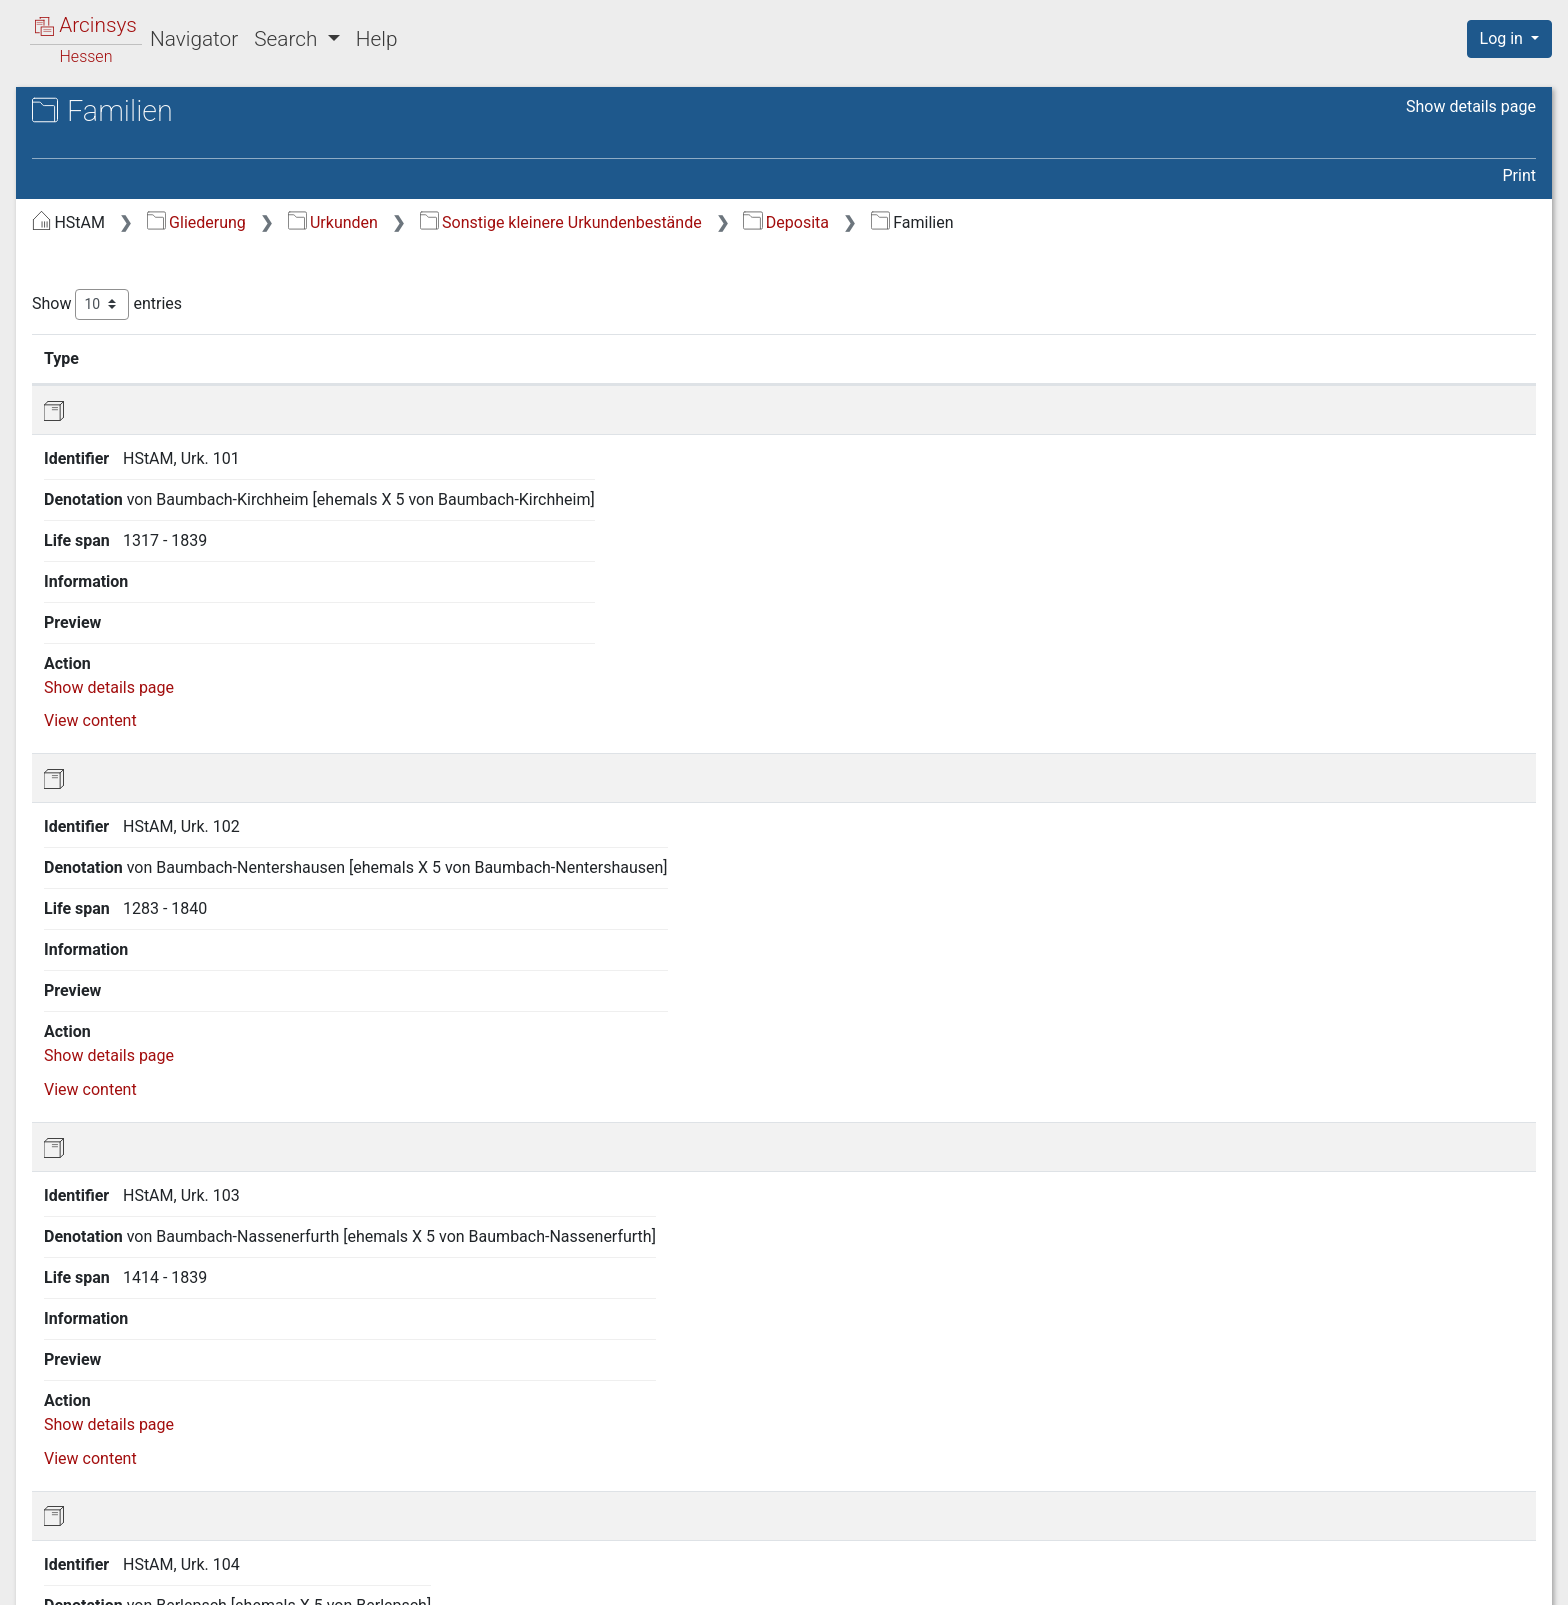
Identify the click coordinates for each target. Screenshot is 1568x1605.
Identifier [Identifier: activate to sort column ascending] (495, 358)
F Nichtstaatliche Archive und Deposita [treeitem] (173, 914)
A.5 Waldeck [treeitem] (131, 391)
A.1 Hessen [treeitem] (127, 268)
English (45, 1563)
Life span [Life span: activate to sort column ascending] (1102, 358)
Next (1450, 1477)
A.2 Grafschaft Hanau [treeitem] (163, 293)
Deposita (1122, 222)
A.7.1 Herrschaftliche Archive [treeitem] (180, 498)
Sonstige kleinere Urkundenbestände (897, 222)
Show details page (1471, 106)
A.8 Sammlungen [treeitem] (148, 781)
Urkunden (669, 222)
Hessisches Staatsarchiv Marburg (187, 134)
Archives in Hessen (116, 113)
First (1195, 1477)
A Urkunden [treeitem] (110, 244)
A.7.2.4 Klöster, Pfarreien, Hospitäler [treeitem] (212, 693)
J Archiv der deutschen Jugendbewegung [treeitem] (150, 1085)
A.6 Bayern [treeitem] (125, 415)
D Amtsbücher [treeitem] (119, 855)
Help (377, 39)
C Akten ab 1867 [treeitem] (127, 830)
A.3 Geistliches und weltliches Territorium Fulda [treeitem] (193, 327)
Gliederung (532, 222)
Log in (1503, 38)
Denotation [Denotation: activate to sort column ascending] (639, 358)
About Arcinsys (1138, 1578)
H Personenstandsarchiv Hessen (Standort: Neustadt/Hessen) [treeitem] (185, 988)
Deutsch (119, 1563)
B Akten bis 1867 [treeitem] (129, 806)
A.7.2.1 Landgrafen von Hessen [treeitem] (205, 571)
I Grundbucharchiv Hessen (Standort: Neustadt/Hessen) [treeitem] (162, 1036)
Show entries (443, 304)
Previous (1267, 1477)
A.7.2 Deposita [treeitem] (157, 537)
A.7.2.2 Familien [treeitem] (180, 610)
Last (1507, 1477)
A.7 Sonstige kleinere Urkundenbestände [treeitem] (161, 450)
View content (1454, 466)
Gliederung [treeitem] (86, 220)
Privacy (1271, 1578)
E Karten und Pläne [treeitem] (136, 880)
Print (1519, 175)
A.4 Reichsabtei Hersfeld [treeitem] (174, 366)
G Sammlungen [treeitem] (123, 953)
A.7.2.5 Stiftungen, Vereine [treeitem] (188, 742)
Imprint (1518, 1578)
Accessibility (1395, 1578)
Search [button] (288, 39)
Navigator (194, 39)
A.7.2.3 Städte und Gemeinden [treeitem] (188, 644)
